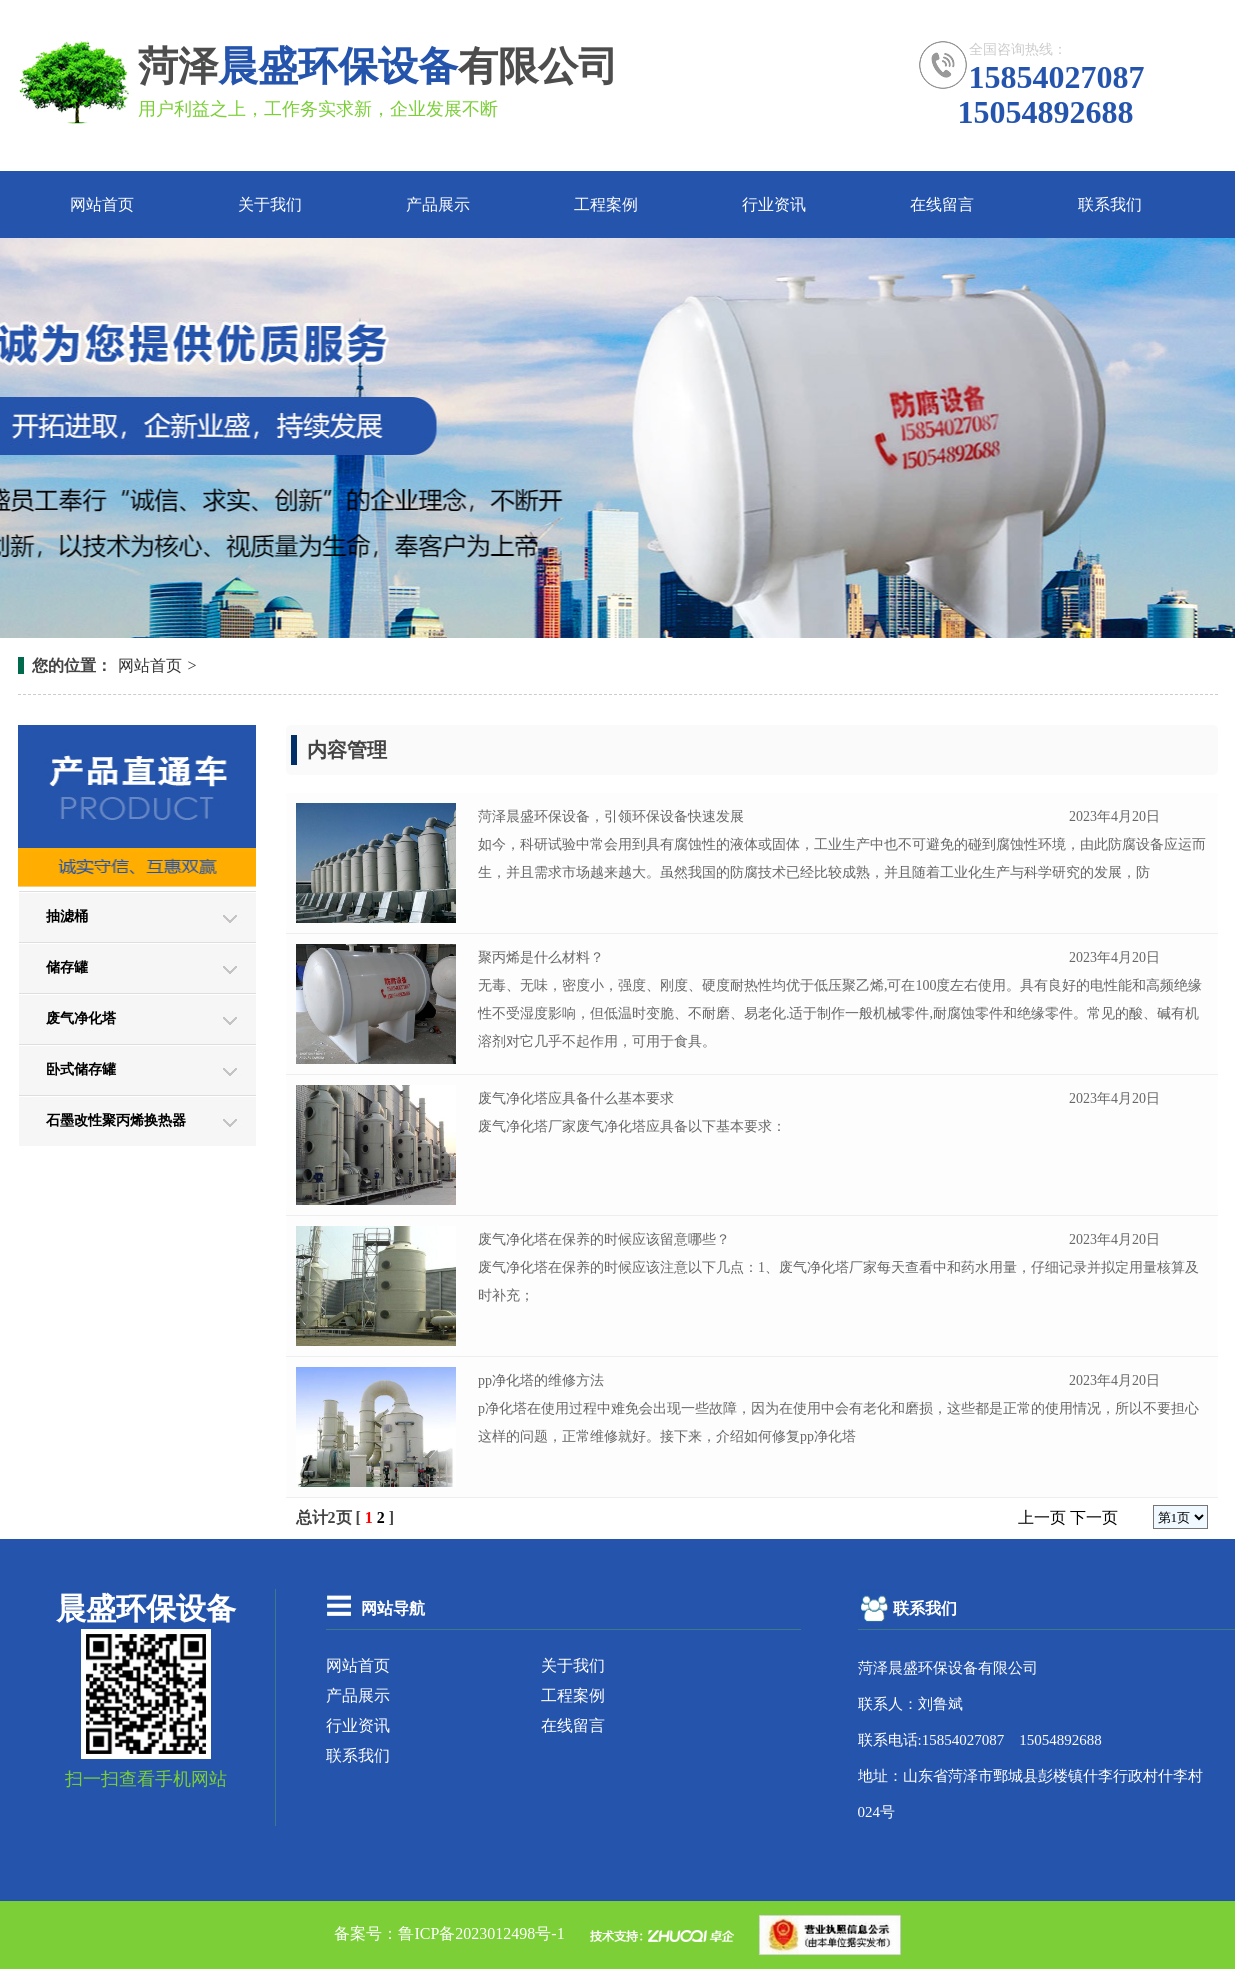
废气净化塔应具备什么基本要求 (576, 1098)
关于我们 (270, 204)
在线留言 (942, 204)
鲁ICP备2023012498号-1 (481, 1933)
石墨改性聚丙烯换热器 (116, 1120)
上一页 (1042, 1517)
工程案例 (606, 204)
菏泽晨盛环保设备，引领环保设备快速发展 (611, 816)
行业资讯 (774, 204)
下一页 (1094, 1517)
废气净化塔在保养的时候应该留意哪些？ (604, 1239)
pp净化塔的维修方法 (541, 1380)
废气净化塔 (81, 1018)
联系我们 (1110, 204)
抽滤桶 (67, 916)
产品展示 (438, 204)
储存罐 (67, 967)
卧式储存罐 (81, 1069)
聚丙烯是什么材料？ (541, 957)
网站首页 (102, 204)
